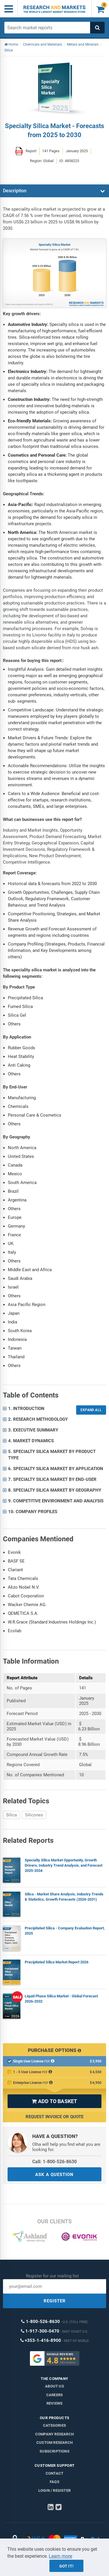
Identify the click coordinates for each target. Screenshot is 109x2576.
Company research (54, 2434)
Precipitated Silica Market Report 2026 (56, 1962)
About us (54, 2386)
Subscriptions (54, 2451)
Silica (11, 1815)
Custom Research (54, 2442)
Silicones (34, 1815)
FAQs (54, 2482)
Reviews (54, 2403)
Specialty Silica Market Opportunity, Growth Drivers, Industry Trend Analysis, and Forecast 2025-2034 (63, 1865)
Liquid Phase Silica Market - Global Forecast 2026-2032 (61, 1998)
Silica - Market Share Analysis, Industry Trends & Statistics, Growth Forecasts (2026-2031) (64, 1896)
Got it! (66, 2566)
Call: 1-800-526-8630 (54, 2161)
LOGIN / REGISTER (54, 2490)
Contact (54, 2473)
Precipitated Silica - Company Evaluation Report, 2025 (65, 1930)
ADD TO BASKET (54, 2101)
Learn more (60, 2556)
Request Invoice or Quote (54, 2116)
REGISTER (55, 2301)
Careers (54, 2395)
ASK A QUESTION (54, 2174)
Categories (54, 2425)
